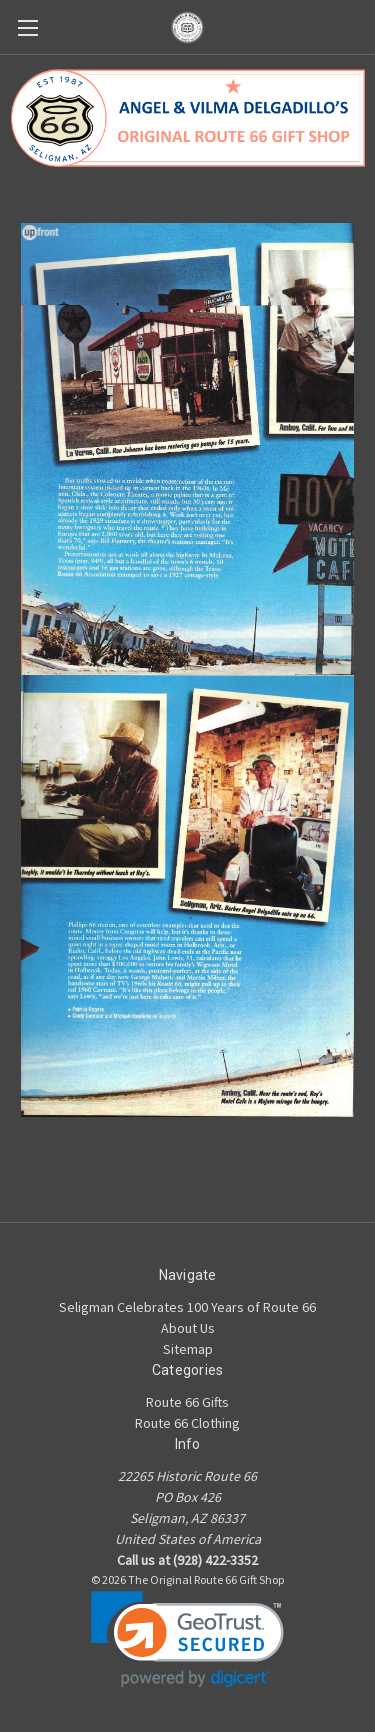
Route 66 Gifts (187, 1402)
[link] (187, 1639)
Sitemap (188, 1349)
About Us (188, 1328)
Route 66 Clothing (187, 1423)
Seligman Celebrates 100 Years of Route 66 (187, 1307)
